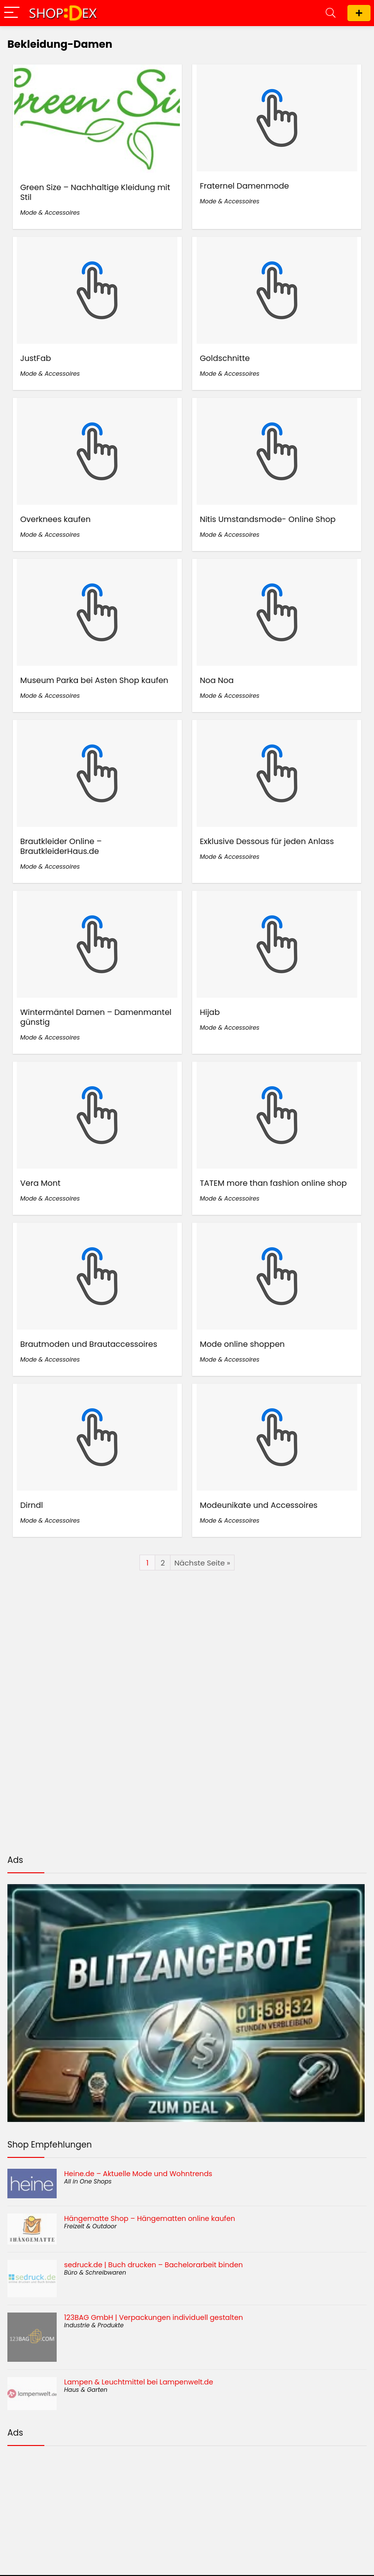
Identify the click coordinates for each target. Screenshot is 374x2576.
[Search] (330, 13)
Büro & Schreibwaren (95, 2272)
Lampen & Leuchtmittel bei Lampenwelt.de (138, 2382)
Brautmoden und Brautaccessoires (88, 1344)
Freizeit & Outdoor (90, 2226)
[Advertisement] (187, 2502)
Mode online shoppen (242, 1344)
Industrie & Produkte (94, 2325)
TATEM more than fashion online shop (273, 1183)
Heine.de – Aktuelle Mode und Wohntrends (138, 2174)
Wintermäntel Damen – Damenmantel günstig (95, 1017)
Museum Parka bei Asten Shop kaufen (94, 680)
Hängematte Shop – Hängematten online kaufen (149, 2218)
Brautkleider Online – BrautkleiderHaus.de (61, 846)
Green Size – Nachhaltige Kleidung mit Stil (95, 192)
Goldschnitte (225, 358)
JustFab (35, 358)
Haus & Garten (85, 2389)
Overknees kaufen (55, 519)
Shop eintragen (359, 13)
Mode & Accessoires (50, 212)
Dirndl (31, 1505)
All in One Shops (88, 2181)
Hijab (210, 1012)
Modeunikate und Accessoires (258, 1505)
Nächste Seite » (202, 1563)
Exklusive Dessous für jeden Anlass (267, 841)
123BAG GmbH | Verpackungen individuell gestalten (153, 2317)
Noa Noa (217, 680)
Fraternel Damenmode (244, 186)
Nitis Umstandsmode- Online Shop (268, 519)
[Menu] (12, 13)
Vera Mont (40, 1183)
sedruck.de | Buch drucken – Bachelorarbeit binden (153, 2265)
